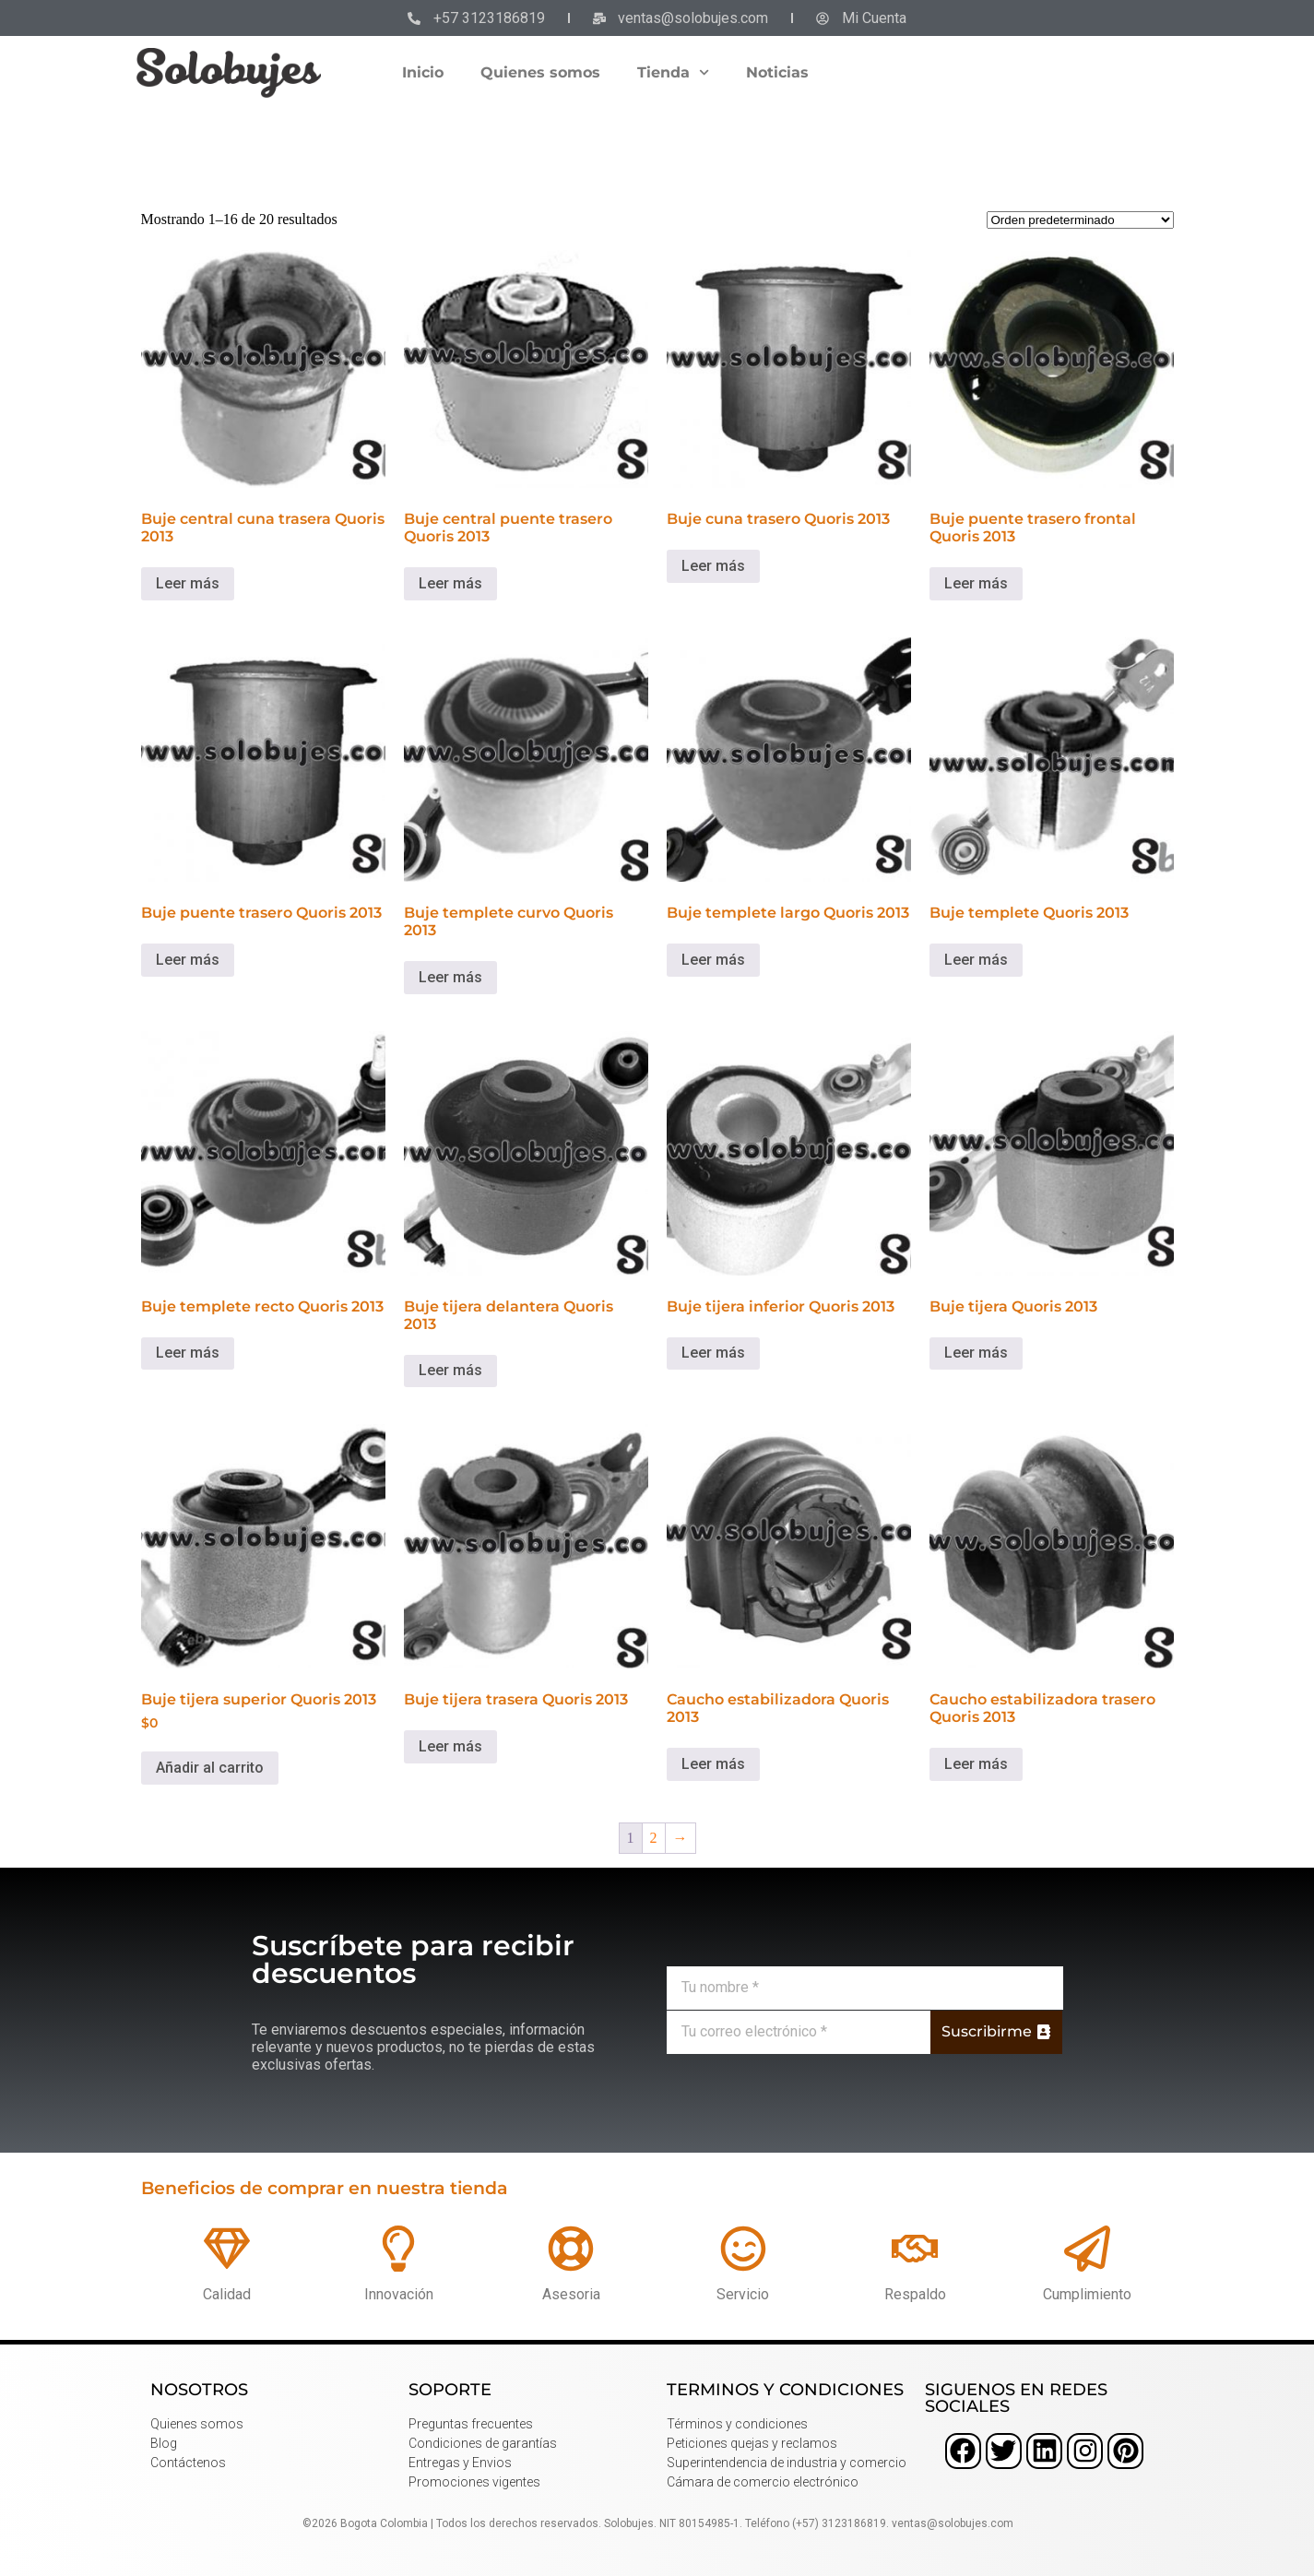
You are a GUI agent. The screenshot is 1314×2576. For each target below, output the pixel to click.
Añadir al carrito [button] (210, 1767)
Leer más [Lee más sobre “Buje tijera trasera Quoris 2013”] (450, 1746)
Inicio (423, 72)
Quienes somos (540, 72)
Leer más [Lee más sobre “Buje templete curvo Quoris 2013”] (450, 977)
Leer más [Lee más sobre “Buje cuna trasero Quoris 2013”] (713, 566)
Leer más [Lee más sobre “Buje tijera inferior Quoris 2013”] (713, 1352)
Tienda (673, 72)
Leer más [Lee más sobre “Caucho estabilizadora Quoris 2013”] (713, 1764)
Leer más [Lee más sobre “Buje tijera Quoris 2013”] (976, 1352)
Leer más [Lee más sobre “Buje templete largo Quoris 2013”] (713, 959)
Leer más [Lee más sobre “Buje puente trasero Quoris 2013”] (187, 959)
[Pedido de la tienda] (1080, 220)
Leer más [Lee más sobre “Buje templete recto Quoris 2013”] (187, 1352)
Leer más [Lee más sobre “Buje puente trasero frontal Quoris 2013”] (976, 583)
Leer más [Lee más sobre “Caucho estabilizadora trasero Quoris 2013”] (976, 1764)
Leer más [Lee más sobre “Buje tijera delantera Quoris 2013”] (450, 1370)
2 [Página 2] (653, 1838)
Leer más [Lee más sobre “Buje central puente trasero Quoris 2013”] (450, 583)
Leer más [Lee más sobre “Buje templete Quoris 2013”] (976, 959)
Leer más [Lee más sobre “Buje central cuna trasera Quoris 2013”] (187, 583)
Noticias (777, 72)
